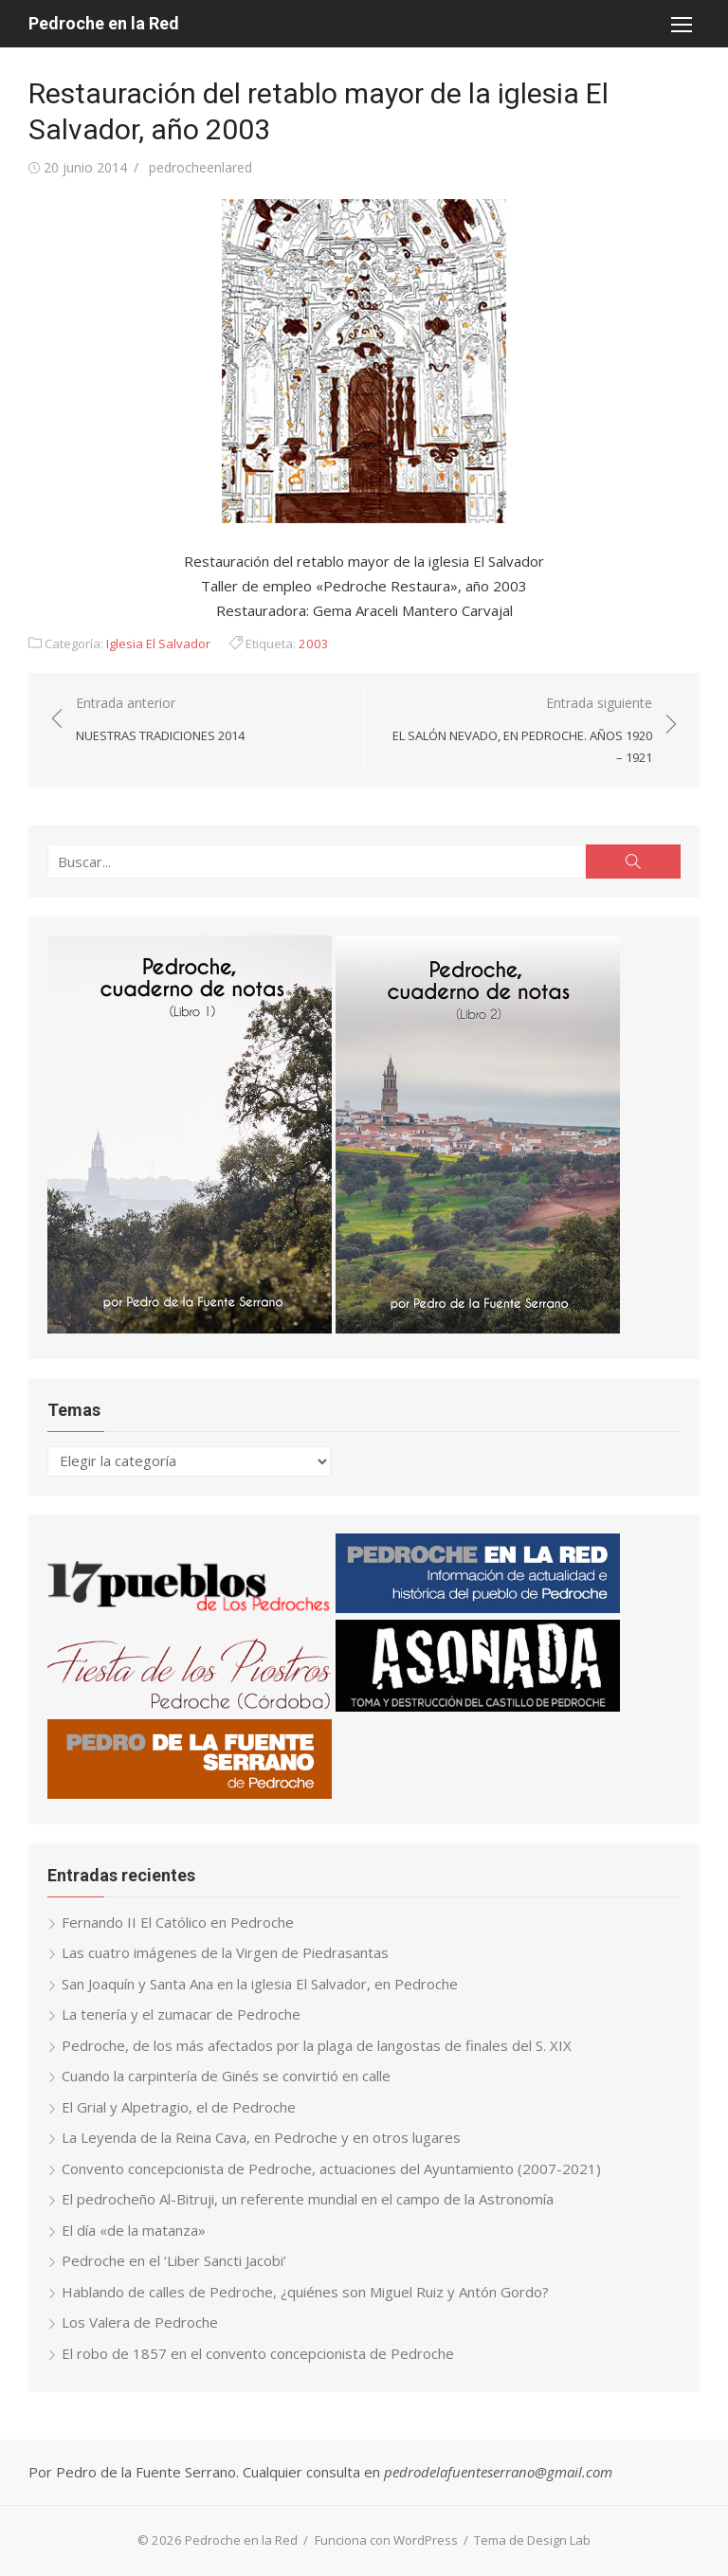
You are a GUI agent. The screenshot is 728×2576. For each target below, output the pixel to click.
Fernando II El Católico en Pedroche (178, 1922)
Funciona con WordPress (386, 2540)
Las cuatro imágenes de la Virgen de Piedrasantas (225, 1952)
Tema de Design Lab (532, 2540)
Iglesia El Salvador (158, 643)
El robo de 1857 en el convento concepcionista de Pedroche (258, 2353)
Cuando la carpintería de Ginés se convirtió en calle (226, 2075)
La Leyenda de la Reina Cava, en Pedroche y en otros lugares (261, 2137)
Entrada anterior (160, 720)
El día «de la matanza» (134, 2230)
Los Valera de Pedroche (140, 2322)
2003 (314, 643)
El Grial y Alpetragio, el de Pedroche (179, 2106)
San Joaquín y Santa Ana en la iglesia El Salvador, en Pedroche (260, 1983)
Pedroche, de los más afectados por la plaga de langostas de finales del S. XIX (317, 2045)
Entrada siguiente (518, 731)
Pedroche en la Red (103, 23)
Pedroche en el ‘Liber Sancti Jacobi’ (174, 2260)
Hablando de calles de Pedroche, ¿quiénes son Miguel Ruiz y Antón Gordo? (305, 2291)
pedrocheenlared (200, 167)
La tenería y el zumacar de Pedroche (181, 2014)
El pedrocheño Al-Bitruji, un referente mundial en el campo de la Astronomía (308, 2198)
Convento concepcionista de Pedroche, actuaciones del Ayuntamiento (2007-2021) (331, 2168)
